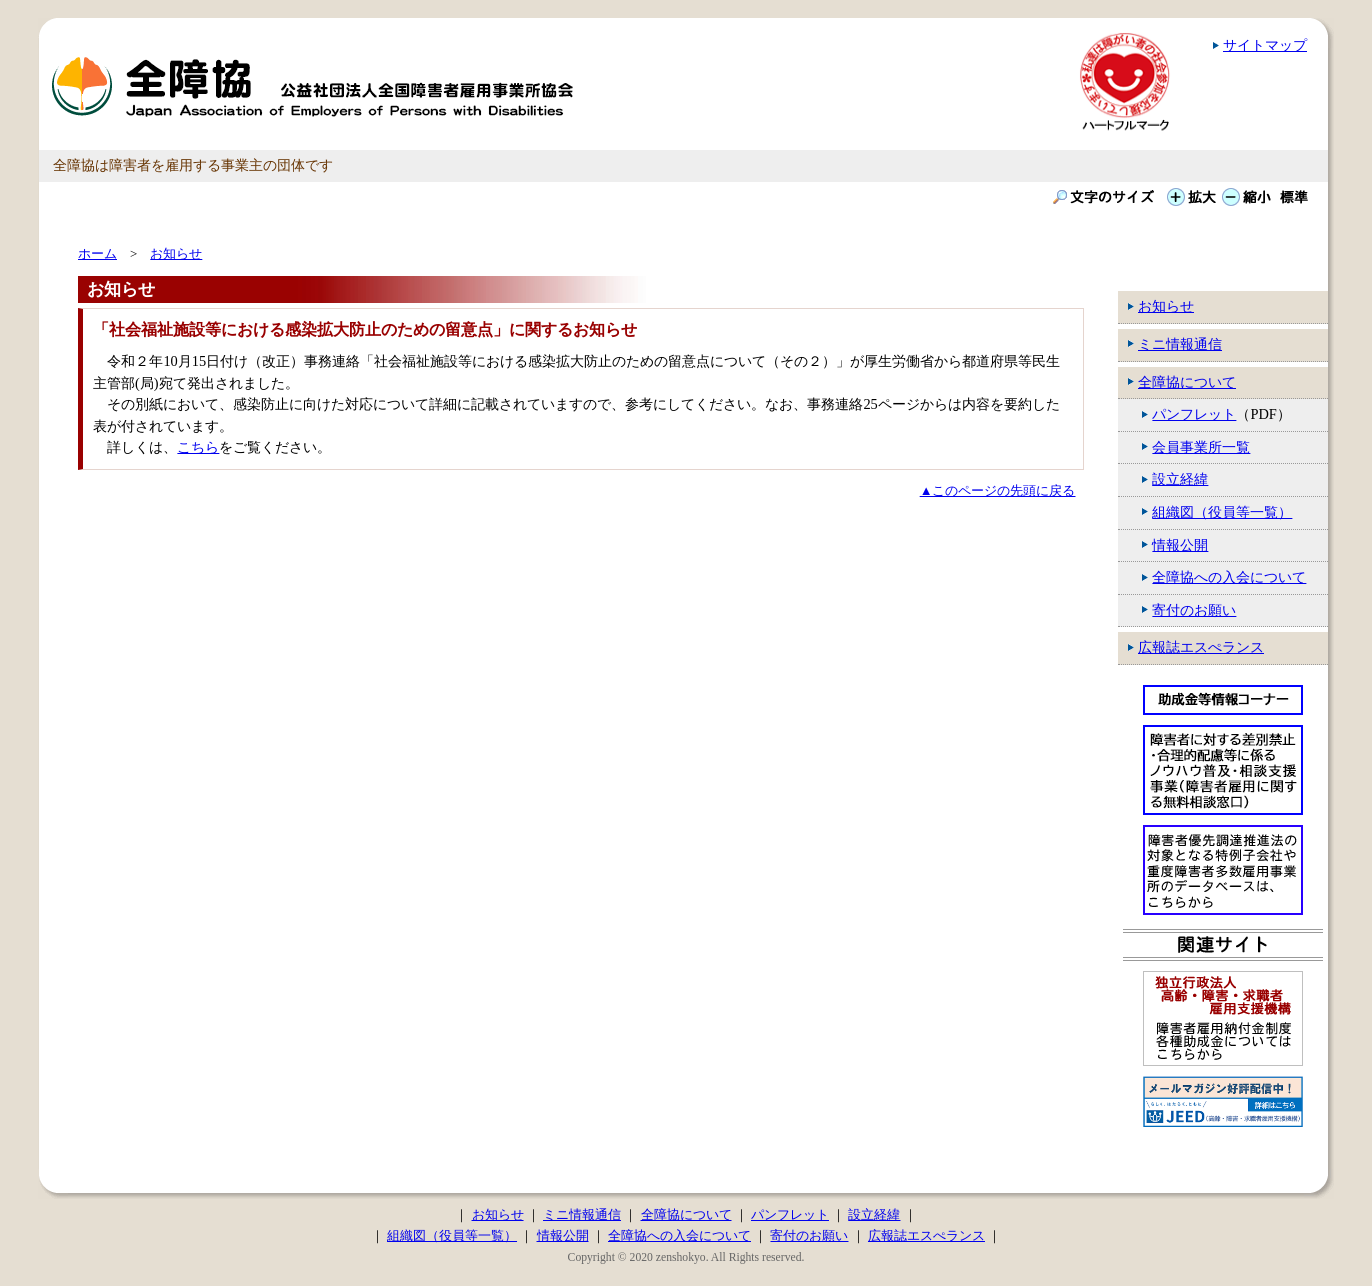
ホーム (97, 253)
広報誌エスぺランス (1201, 647)
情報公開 (1180, 545)
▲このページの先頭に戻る (998, 490)
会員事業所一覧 (1201, 447)
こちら (198, 447)
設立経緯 (1180, 479)
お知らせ (1166, 306)
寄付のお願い (1194, 610)
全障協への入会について (1229, 577)
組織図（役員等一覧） (1222, 512)
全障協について (1187, 382)
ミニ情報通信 (1180, 344)
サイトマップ (1265, 45)
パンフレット (1194, 414)
